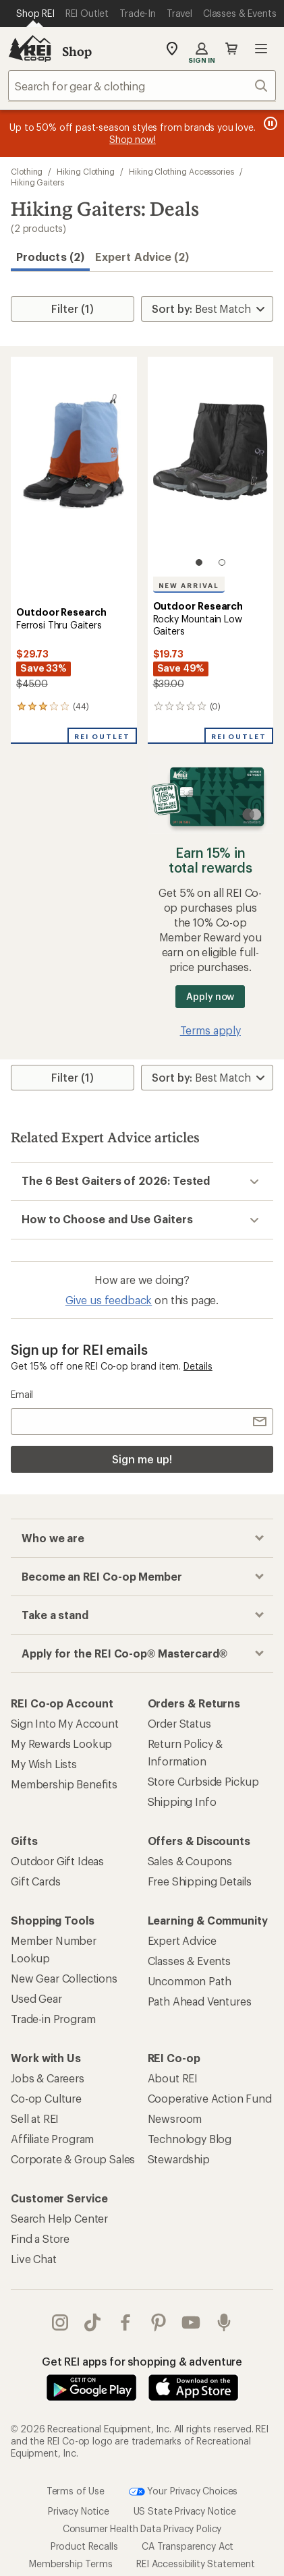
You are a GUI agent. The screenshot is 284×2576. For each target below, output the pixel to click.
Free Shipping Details (200, 1881)
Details (197, 1366)
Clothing (26, 171)
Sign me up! (141, 1459)
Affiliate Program (52, 2138)
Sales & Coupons (190, 1860)
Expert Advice (182, 1940)
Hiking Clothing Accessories (181, 171)
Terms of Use (76, 2490)
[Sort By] (207, 309)
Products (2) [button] (50, 256)
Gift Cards (35, 1881)
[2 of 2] (221, 562)
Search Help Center (59, 2218)
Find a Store (40, 2238)
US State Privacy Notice (185, 2511)
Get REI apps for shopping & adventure (142, 2361)
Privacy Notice (78, 2511)
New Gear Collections (64, 1978)
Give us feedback (108, 1299)
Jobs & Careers (47, 2078)
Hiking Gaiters (37, 182)
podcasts (224, 2322)
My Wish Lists (44, 1763)
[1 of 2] (199, 562)
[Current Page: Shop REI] (35, 13)
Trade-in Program (53, 2018)
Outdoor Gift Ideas (57, 1860)
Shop (77, 51)
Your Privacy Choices (183, 2492)
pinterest (158, 2322)
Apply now (210, 996)
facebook (125, 2322)
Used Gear (36, 1998)
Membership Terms (70, 2563)
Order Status (179, 1723)
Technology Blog (190, 2138)
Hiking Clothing (86, 171)
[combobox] (142, 85)
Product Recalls (84, 2546)
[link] (74, 468)
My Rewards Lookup (61, 1743)
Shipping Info (182, 1801)
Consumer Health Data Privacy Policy (142, 2528)
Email (22, 1394)
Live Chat (34, 2258)
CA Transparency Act (187, 2546)
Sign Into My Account (65, 1723)
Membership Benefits (64, 1784)
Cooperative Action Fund (210, 2098)
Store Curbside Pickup (204, 1781)
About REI (173, 2078)
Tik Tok (92, 2322)
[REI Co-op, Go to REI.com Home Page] (29, 48)
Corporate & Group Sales (73, 2159)
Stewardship (179, 2159)
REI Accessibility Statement (195, 2563)
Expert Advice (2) (142, 256)
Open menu (261, 48)
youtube (191, 2322)
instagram (60, 2322)
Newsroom (175, 2118)
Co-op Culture (46, 2098)
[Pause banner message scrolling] (269, 123)
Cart (231, 48)
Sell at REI (35, 2118)
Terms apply (210, 1030)
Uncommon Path (189, 1980)
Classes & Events (189, 1960)
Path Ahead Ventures (200, 2001)
